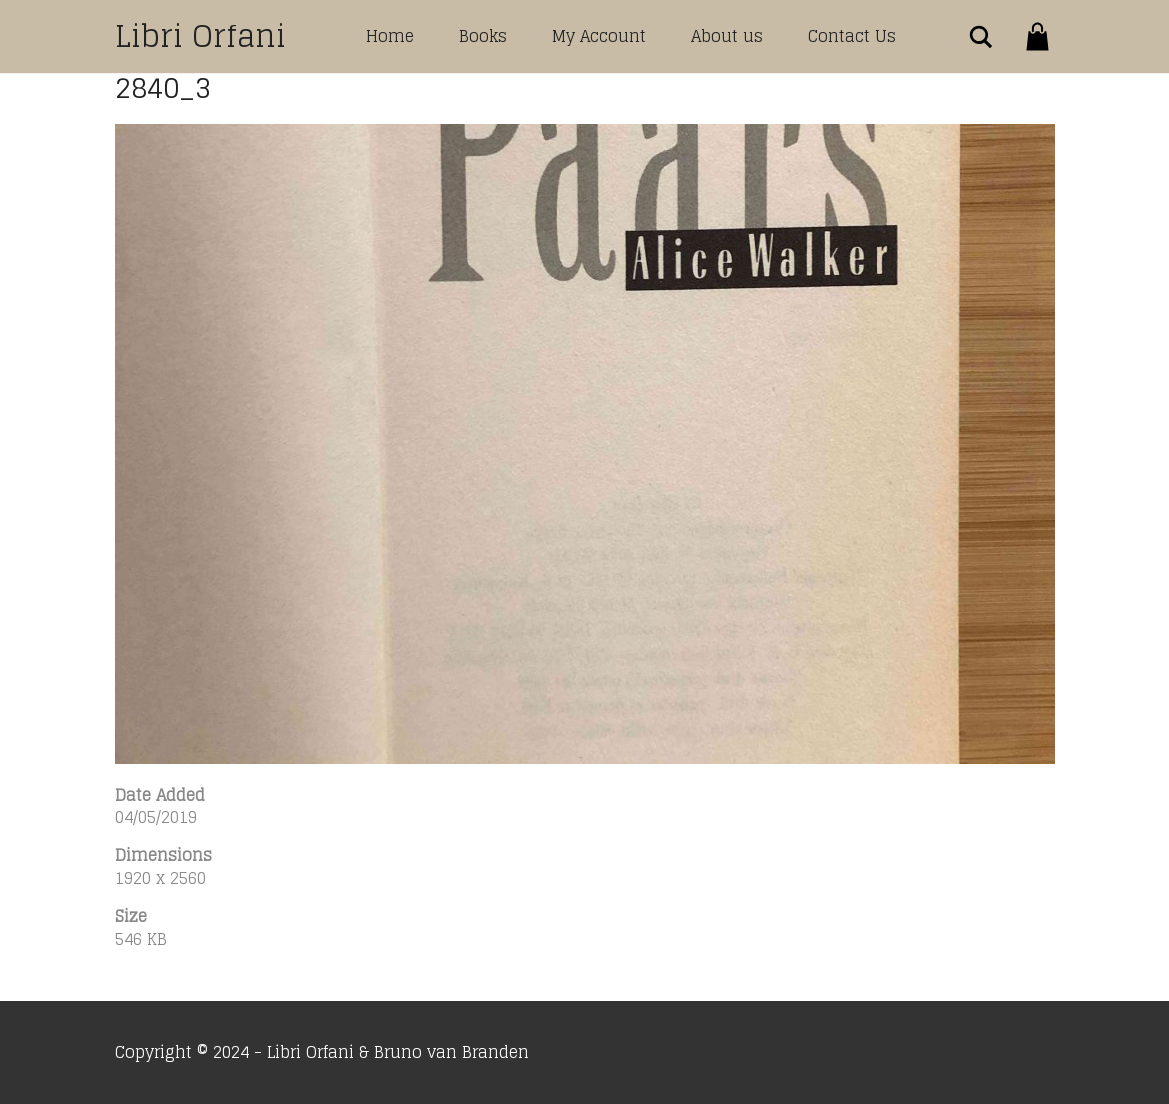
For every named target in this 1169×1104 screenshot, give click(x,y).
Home (390, 36)
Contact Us (852, 36)
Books (483, 36)
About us (727, 36)
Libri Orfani (200, 36)
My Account (599, 36)
